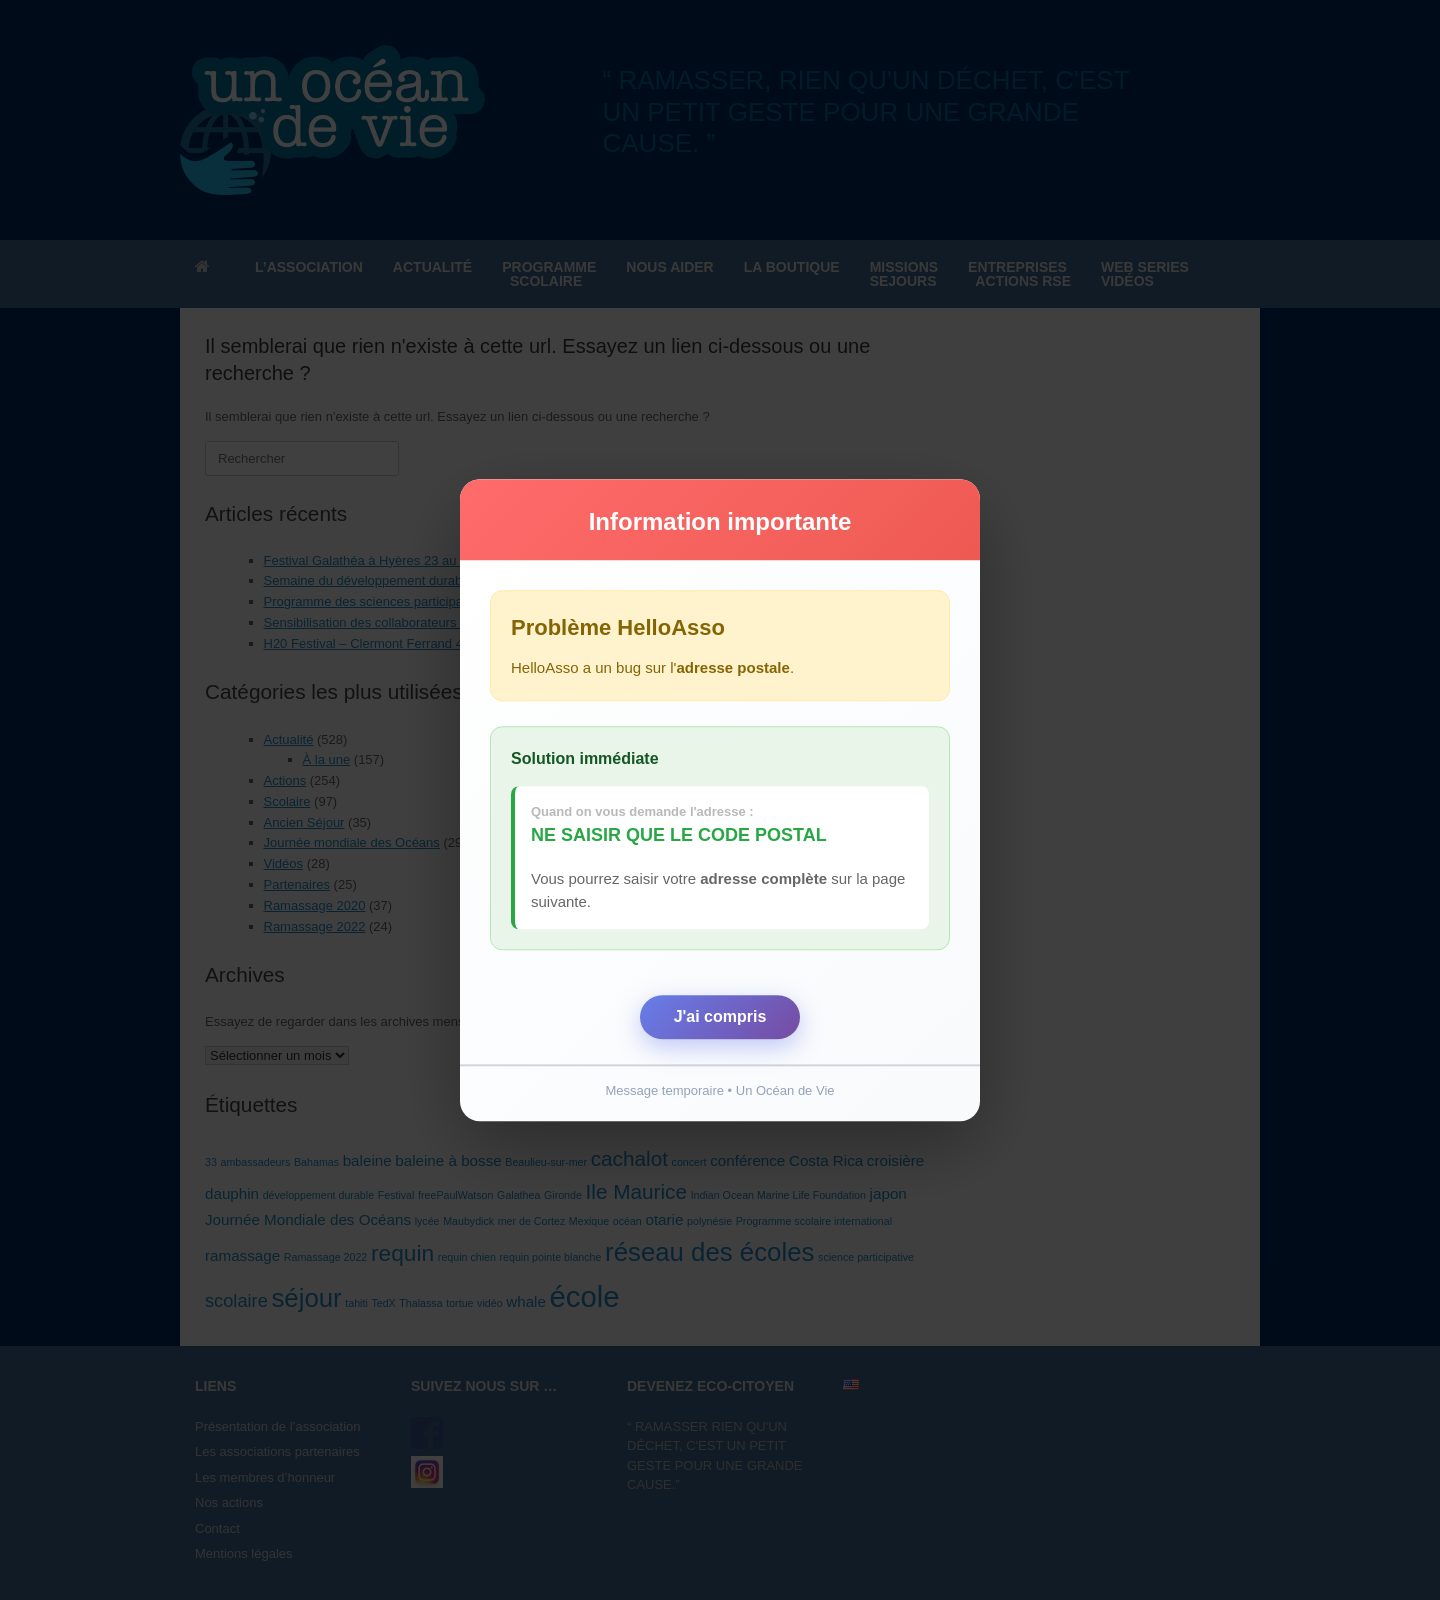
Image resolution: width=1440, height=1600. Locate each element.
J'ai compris (720, 1016)
